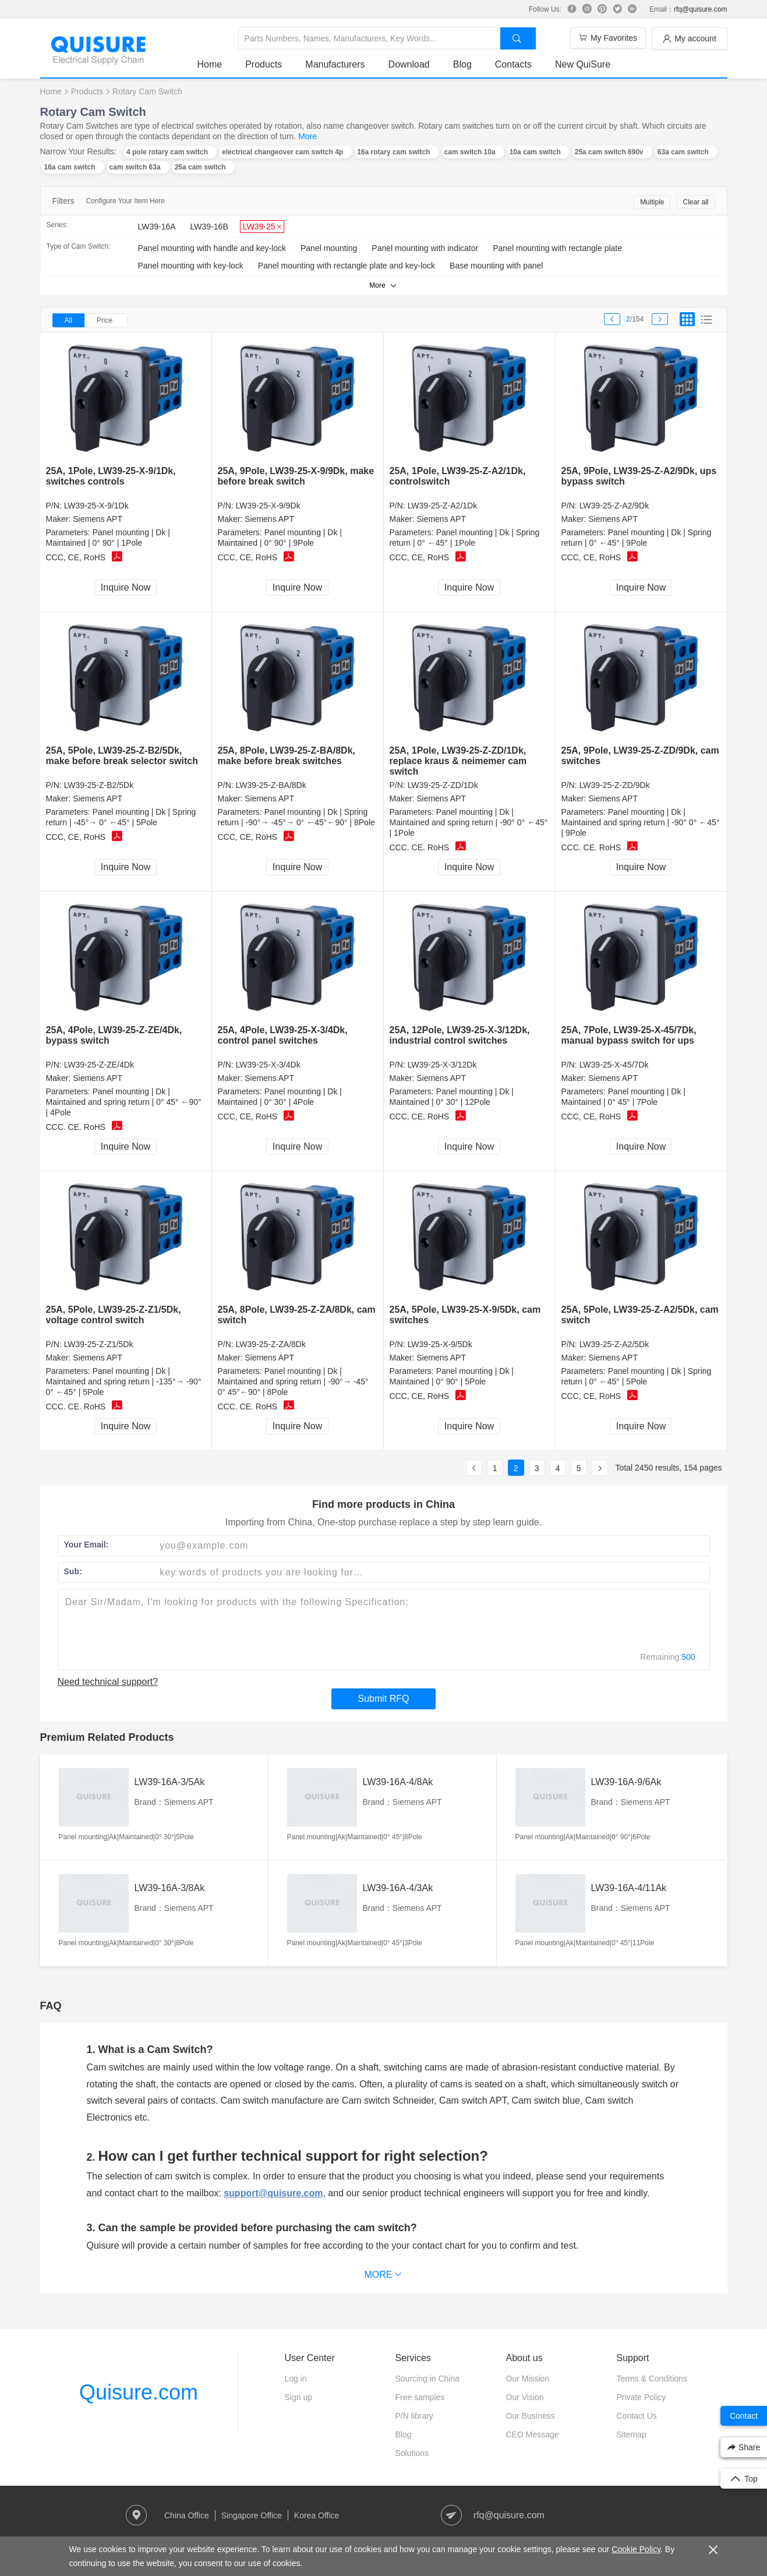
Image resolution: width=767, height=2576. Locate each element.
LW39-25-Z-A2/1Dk (443, 505)
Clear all (695, 202)
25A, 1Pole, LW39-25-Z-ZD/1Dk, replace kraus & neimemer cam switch (458, 760)
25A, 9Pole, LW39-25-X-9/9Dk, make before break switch (296, 476)
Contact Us (637, 2415)
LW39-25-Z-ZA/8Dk (271, 1344)
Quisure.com (138, 2392)
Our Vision (525, 2397)
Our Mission (528, 2378)
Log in (296, 2378)
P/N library (414, 2415)
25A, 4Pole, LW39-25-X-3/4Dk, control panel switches (283, 1035)
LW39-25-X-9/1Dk (96, 505)
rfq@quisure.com (700, 9)
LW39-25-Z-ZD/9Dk (614, 785)
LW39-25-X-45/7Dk (614, 1064)
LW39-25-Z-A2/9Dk (614, 505)
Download (409, 64)
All (68, 320)
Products (263, 64)
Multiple (652, 202)
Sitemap (631, 2434)
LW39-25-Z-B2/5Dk (99, 785)
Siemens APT (97, 519)
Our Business (530, 2415)
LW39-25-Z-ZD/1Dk (443, 785)
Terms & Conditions (652, 2378)
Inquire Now (125, 587)
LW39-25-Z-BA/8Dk (271, 785)
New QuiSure (582, 64)
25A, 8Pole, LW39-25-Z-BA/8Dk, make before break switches (287, 755)
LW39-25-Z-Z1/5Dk (98, 1344)
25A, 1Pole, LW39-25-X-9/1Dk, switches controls (111, 476)
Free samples (420, 2397)
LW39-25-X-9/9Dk (268, 505)
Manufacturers (335, 64)
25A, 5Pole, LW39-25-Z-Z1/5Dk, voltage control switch (113, 1315)
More (307, 136)
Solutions (412, 2453)
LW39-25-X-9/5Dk (440, 1344)
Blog (462, 64)
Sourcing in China (427, 2378)
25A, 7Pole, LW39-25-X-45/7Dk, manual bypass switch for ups (629, 1035)
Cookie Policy (636, 2549)
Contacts (513, 64)
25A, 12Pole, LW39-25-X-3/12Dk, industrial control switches (460, 1035)
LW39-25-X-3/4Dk (268, 1064)
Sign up (298, 2397)
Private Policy (641, 2397)
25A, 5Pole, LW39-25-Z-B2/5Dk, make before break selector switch (122, 755)
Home (209, 64)
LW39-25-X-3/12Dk (442, 1064)
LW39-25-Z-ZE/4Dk (99, 1064)
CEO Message (532, 2434)
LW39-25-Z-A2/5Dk (614, 1344)
